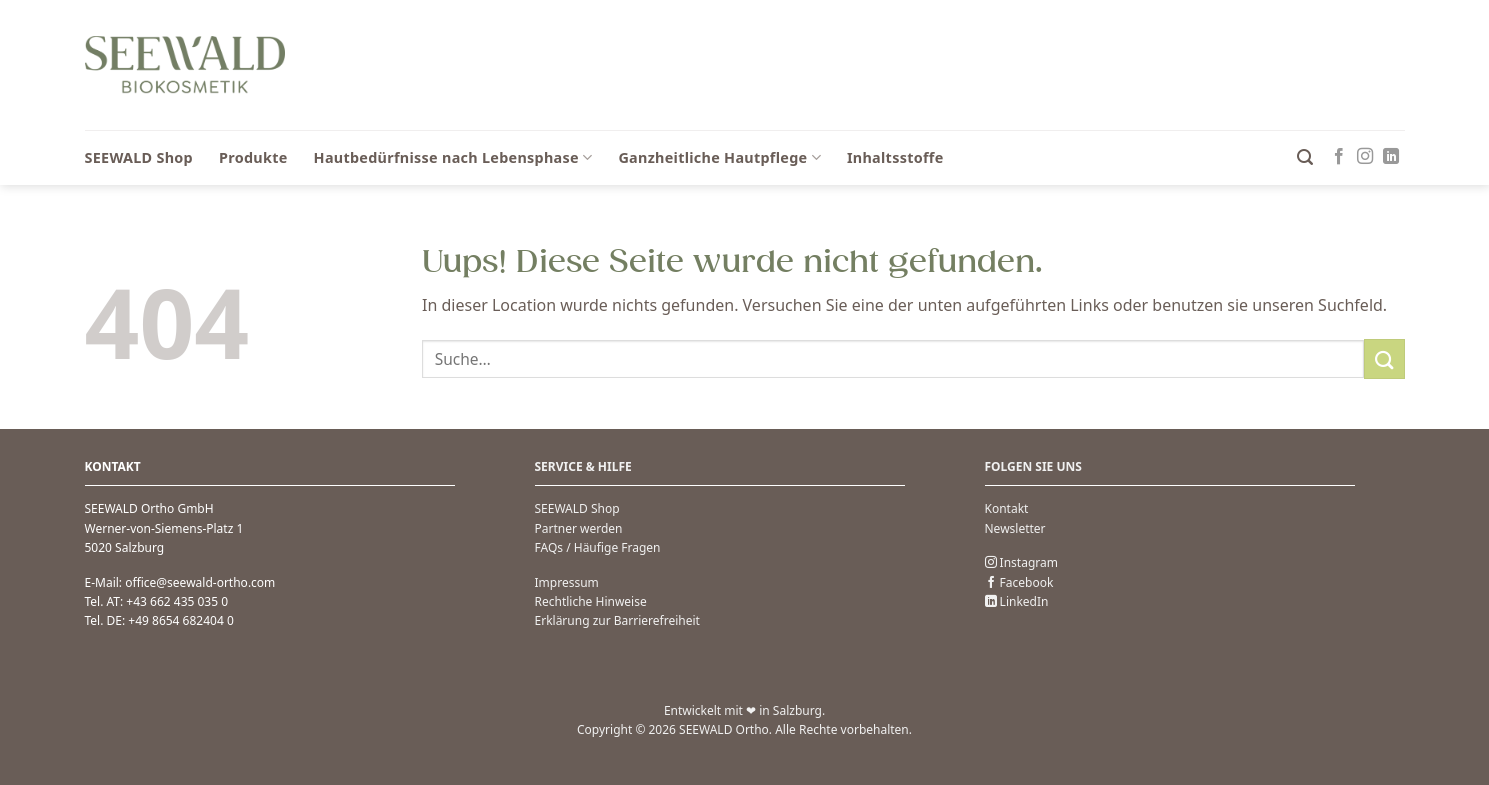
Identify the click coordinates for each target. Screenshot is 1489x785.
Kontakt (1007, 508)
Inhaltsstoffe (895, 157)
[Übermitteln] (1384, 358)
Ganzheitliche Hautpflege (719, 158)
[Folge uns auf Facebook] (1339, 157)
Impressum (567, 582)
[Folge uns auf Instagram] (1365, 157)
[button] (1305, 157)
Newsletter (1015, 528)
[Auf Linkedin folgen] (1391, 157)
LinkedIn (1017, 601)
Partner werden (579, 528)
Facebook (1019, 582)
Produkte (253, 157)
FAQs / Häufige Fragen (598, 547)
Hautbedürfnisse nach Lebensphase (453, 158)
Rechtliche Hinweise (591, 601)
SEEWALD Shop (139, 157)
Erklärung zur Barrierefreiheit (617, 620)
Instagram (1021, 562)
